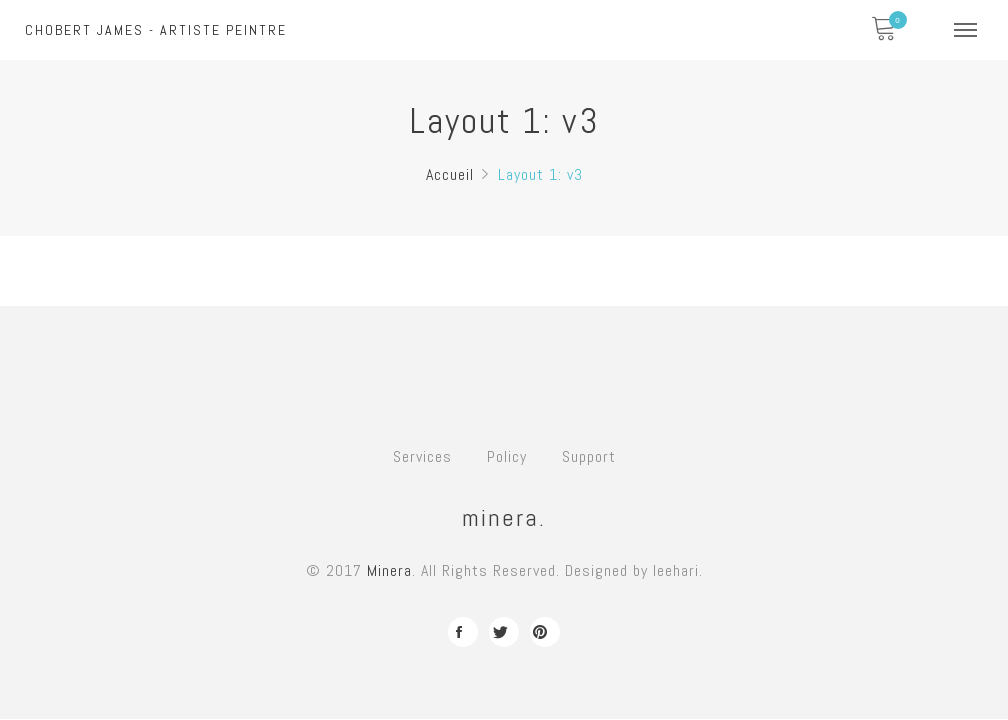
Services (422, 456)
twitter (504, 632)
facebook (463, 632)
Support (589, 456)
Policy (507, 456)
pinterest (545, 632)
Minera (389, 570)
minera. (504, 517)
